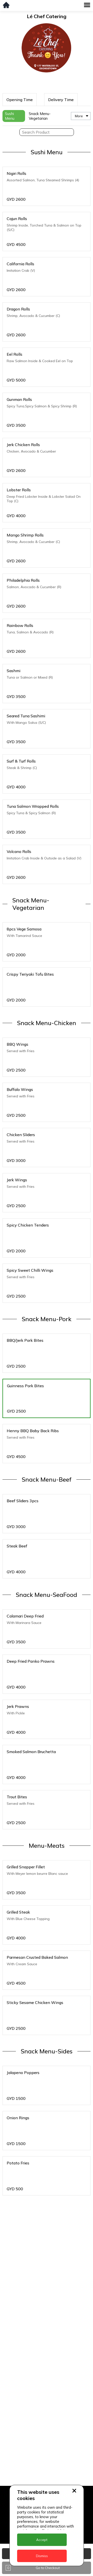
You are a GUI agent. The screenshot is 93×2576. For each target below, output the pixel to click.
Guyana (17, 2483)
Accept (41, 2540)
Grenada (18, 2474)
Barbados (19, 2440)
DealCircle (19, 2448)
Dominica (18, 2457)
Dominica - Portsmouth (31, 2466)
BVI (13, 2431)
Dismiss (42, 2556)
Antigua (17, 2422)
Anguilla (17, 2414)
